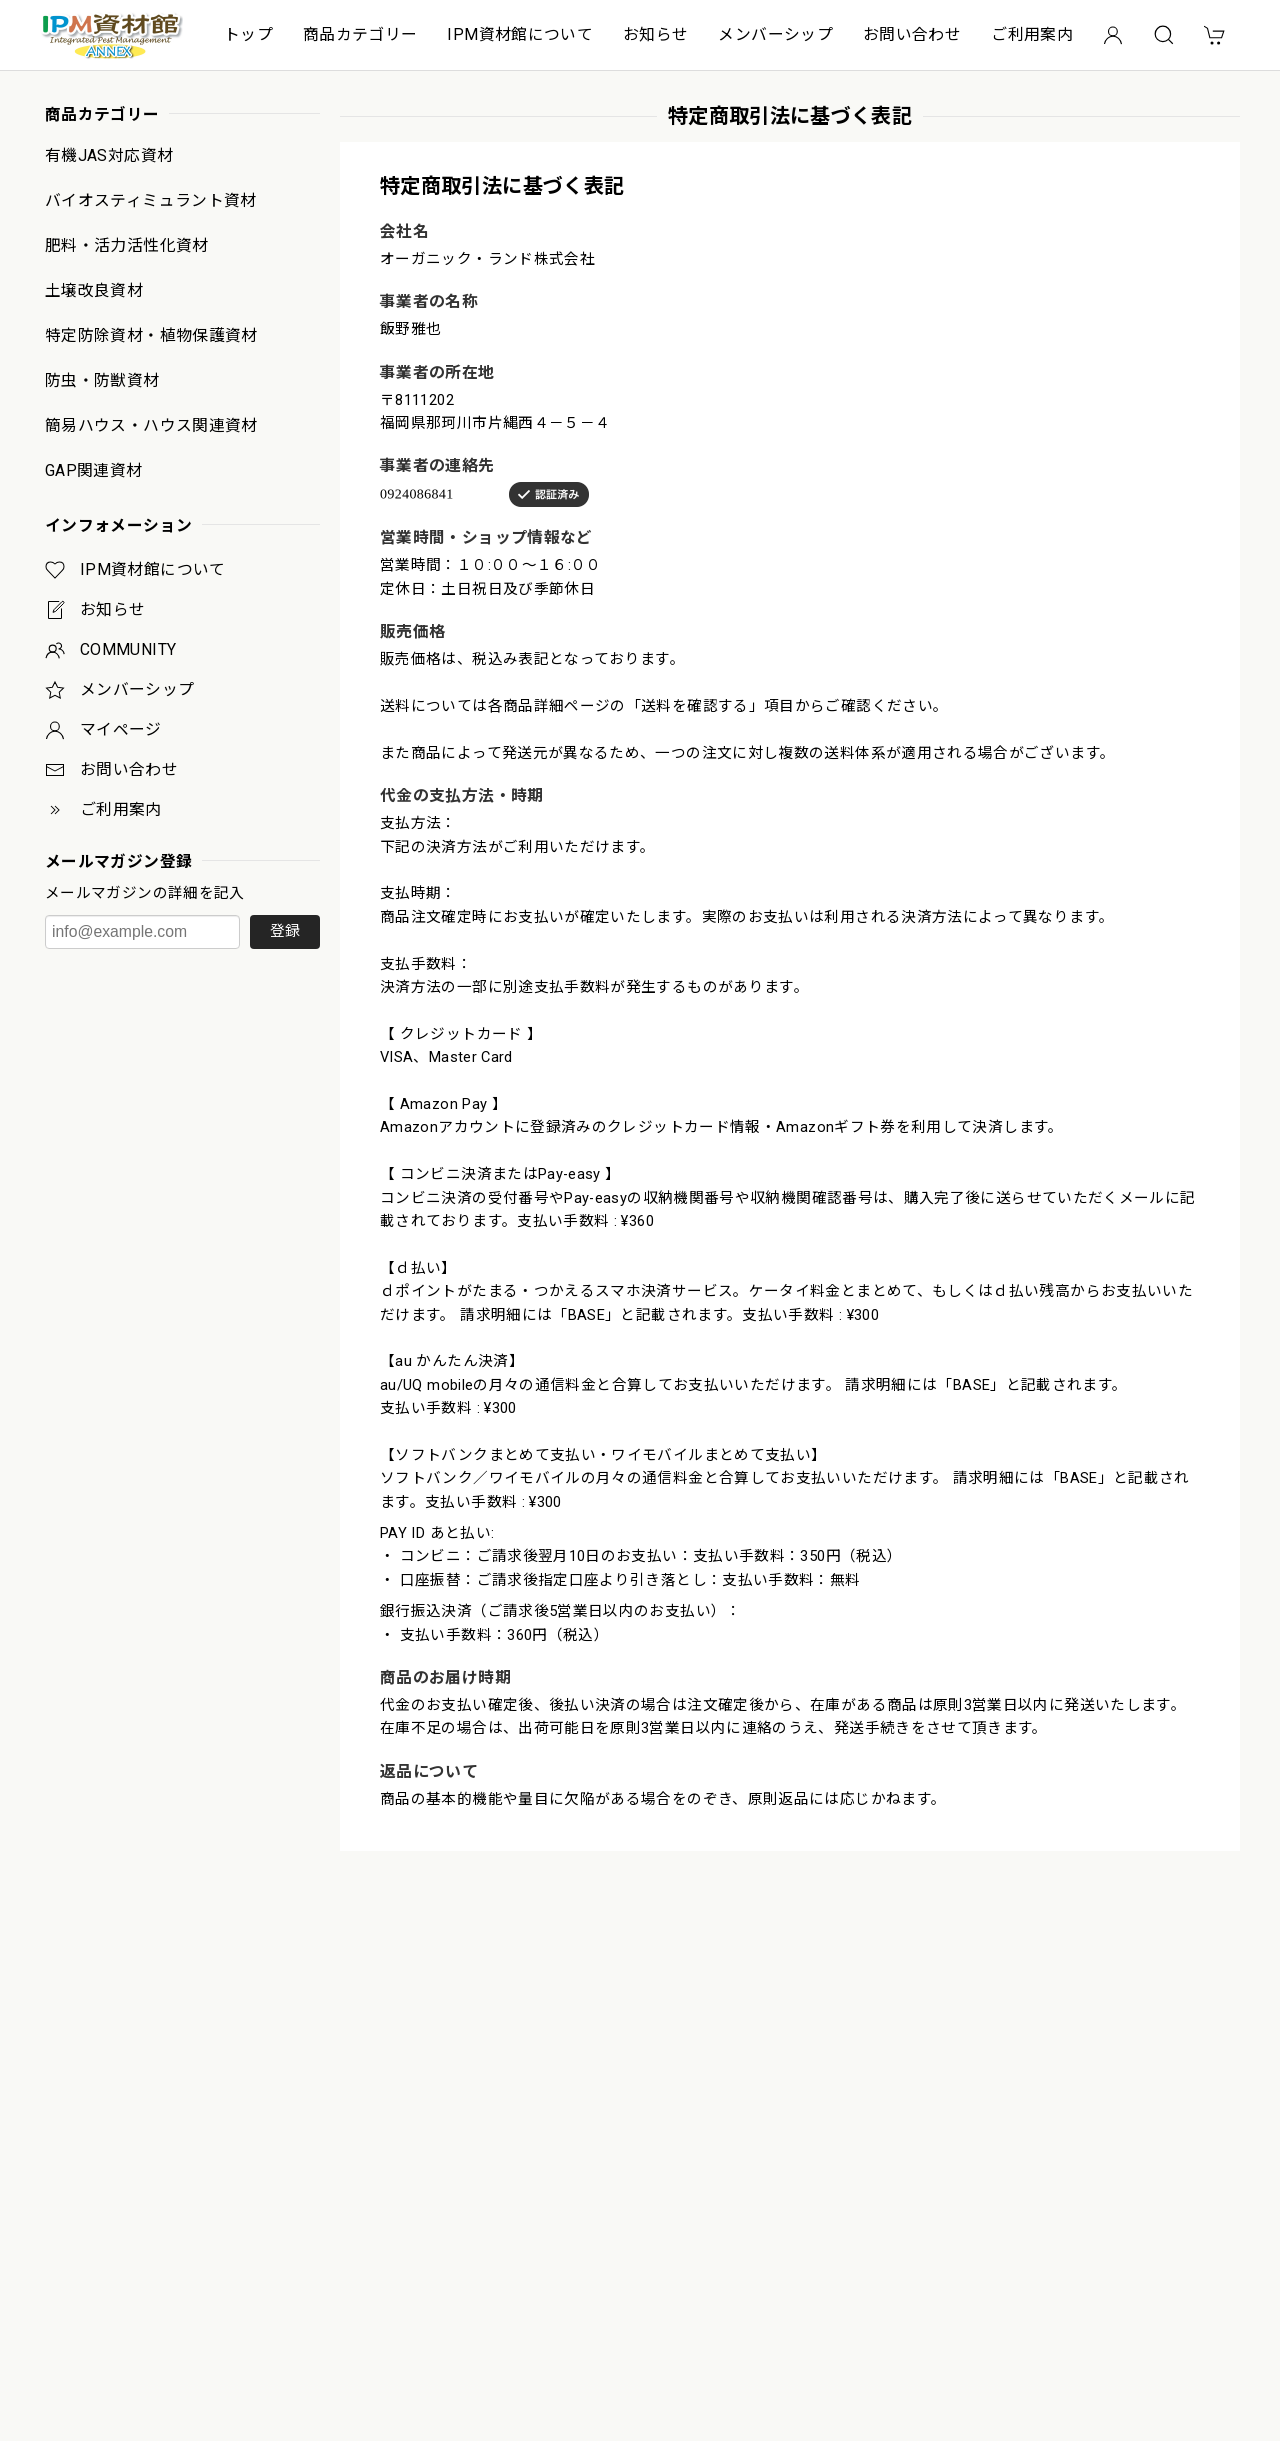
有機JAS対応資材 (109, 156)
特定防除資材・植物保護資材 (151, 336)
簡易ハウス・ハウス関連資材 (151, 426)
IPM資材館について (520, 34)
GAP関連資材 (94, 471)
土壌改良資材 (94, 291)
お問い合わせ (912, 34)
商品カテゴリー (360, 34)
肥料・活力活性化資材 (127, 246)
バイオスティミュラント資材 (151, 201)
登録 (285, 931)
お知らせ (655, 34)
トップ (248, 34)
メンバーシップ (775, 34)
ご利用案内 (1032, 34)
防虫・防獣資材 (102, 381)
